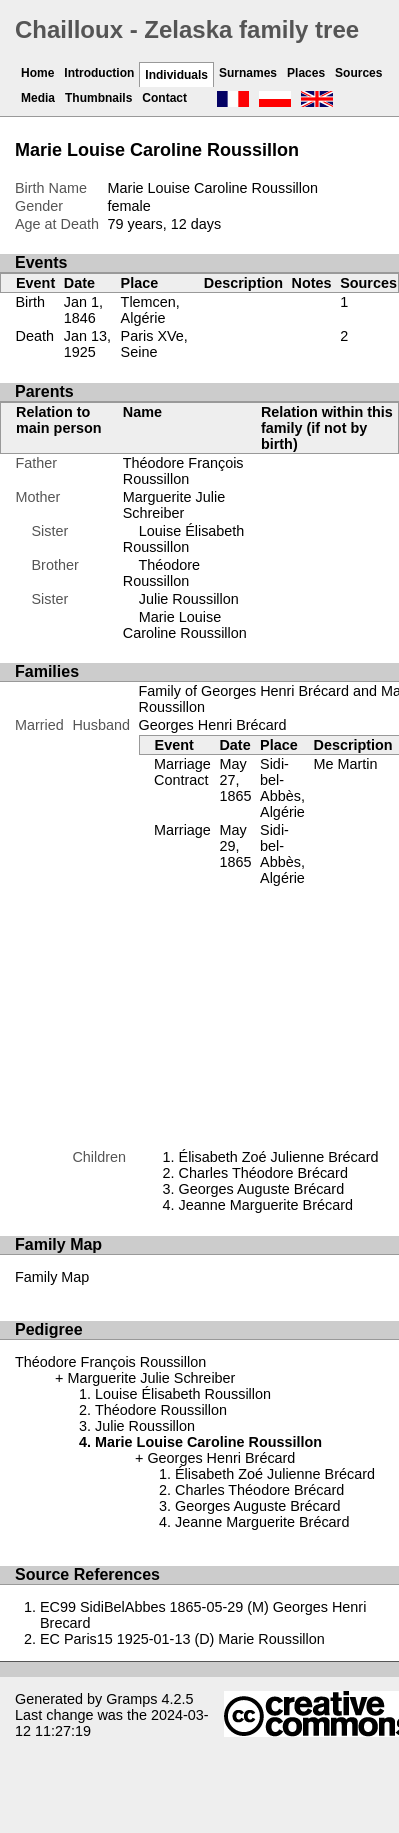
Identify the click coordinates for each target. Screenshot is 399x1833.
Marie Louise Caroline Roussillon (185, 625)
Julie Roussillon (189, 599)
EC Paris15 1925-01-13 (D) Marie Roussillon (182, 1639)
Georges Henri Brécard (213, 725)
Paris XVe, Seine (154, 344)
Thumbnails (98, 98)
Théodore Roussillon (161, 573)
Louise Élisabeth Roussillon (184, 539)
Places (306, 73)
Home (37, 73)
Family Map (52, 1277)
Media (38, 98)
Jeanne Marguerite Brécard (266, 1205)
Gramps (131, 1699)
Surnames (248, 73)
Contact (164, 98)
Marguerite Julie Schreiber (174, 505)
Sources (358, 73)
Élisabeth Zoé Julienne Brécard (279, 1157)
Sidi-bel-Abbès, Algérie (282, 788)
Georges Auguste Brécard (262, 1189)
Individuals (176, 75)
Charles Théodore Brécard (263, 1173)
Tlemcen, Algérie (150, 310)
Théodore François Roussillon (183, 471)
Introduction (99, 73)
